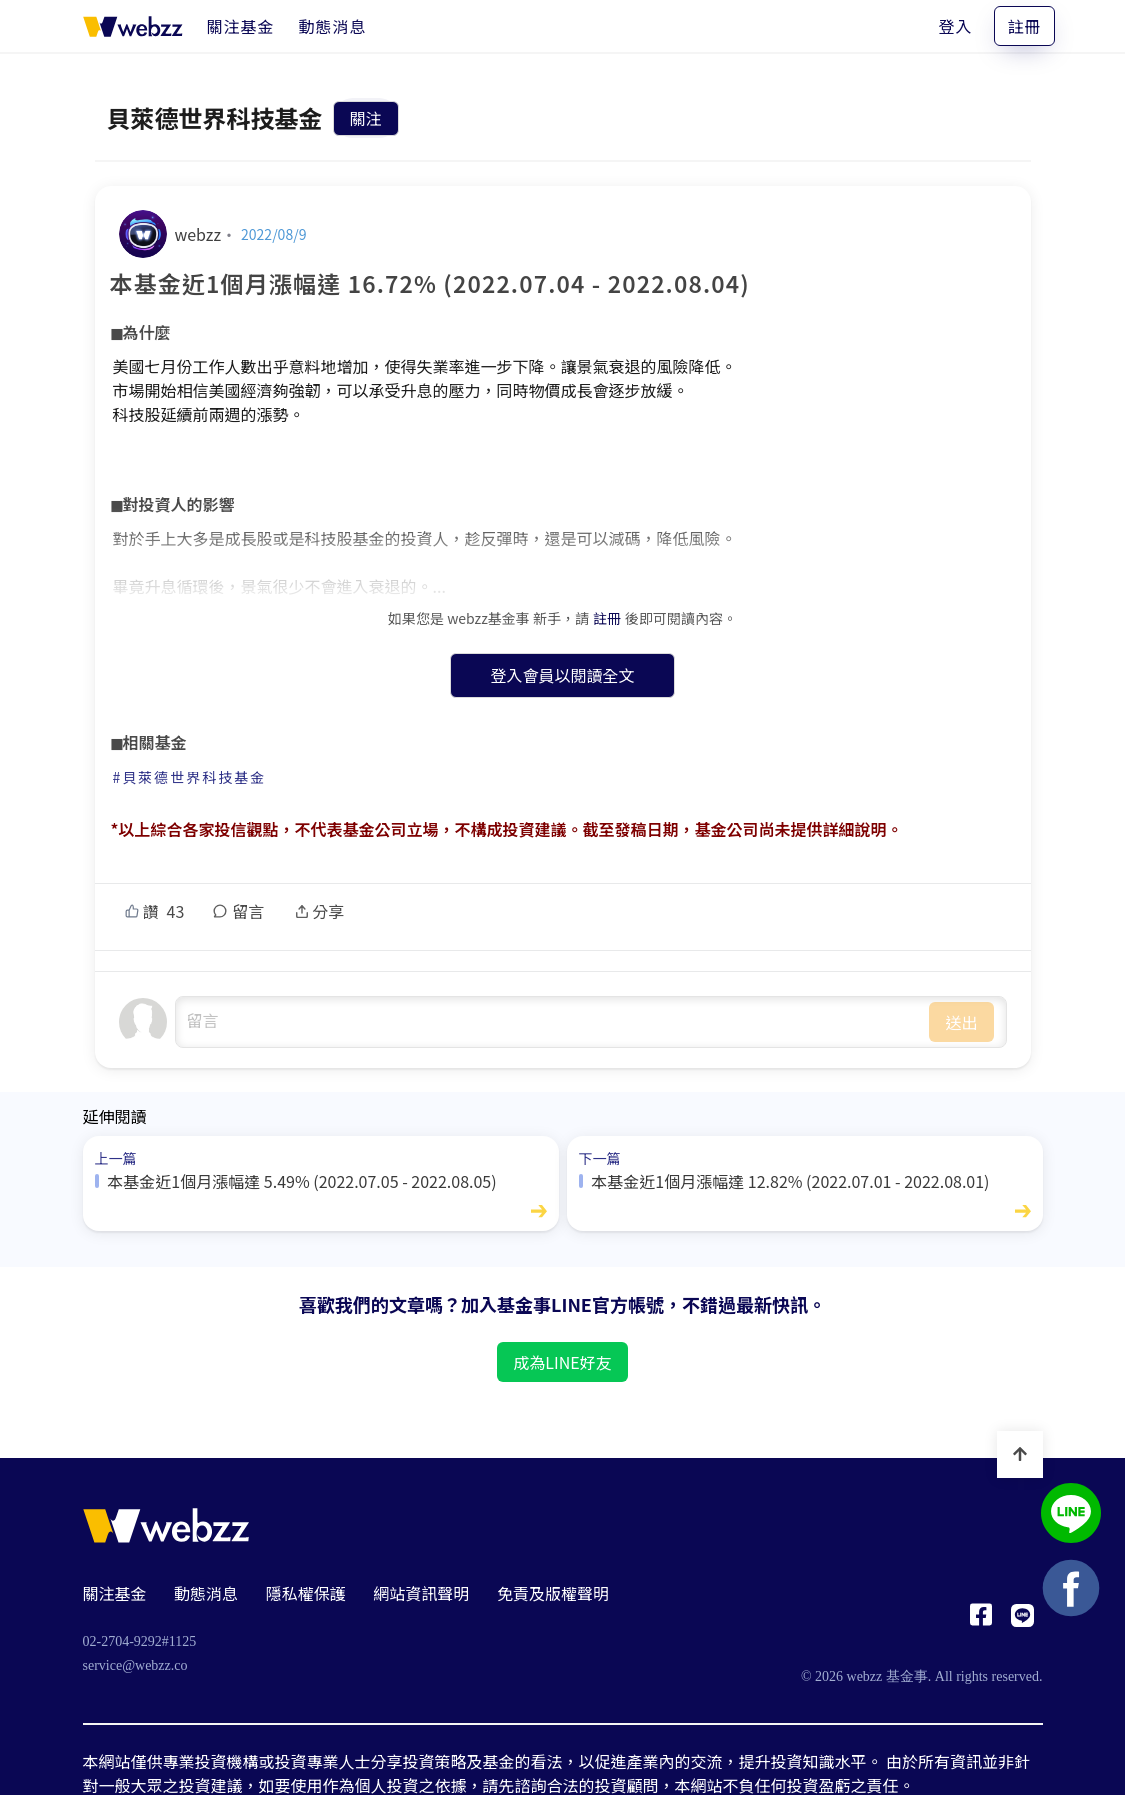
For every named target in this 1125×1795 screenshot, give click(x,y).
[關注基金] (241, 26)
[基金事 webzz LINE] (1022, 1620)
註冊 (1024, 26)
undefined (553, 1022)
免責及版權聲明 (553, 1593)
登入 (955, 26)
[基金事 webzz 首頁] (133, 26)
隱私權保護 (306, 1593)
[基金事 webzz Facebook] (981, 1620)
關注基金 (115, 1593)
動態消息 (206, 1593)
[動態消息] (333, 26)
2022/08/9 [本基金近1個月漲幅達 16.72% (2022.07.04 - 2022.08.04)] (273, 234)
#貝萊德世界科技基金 (190, 777)
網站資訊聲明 (421, 1593)
